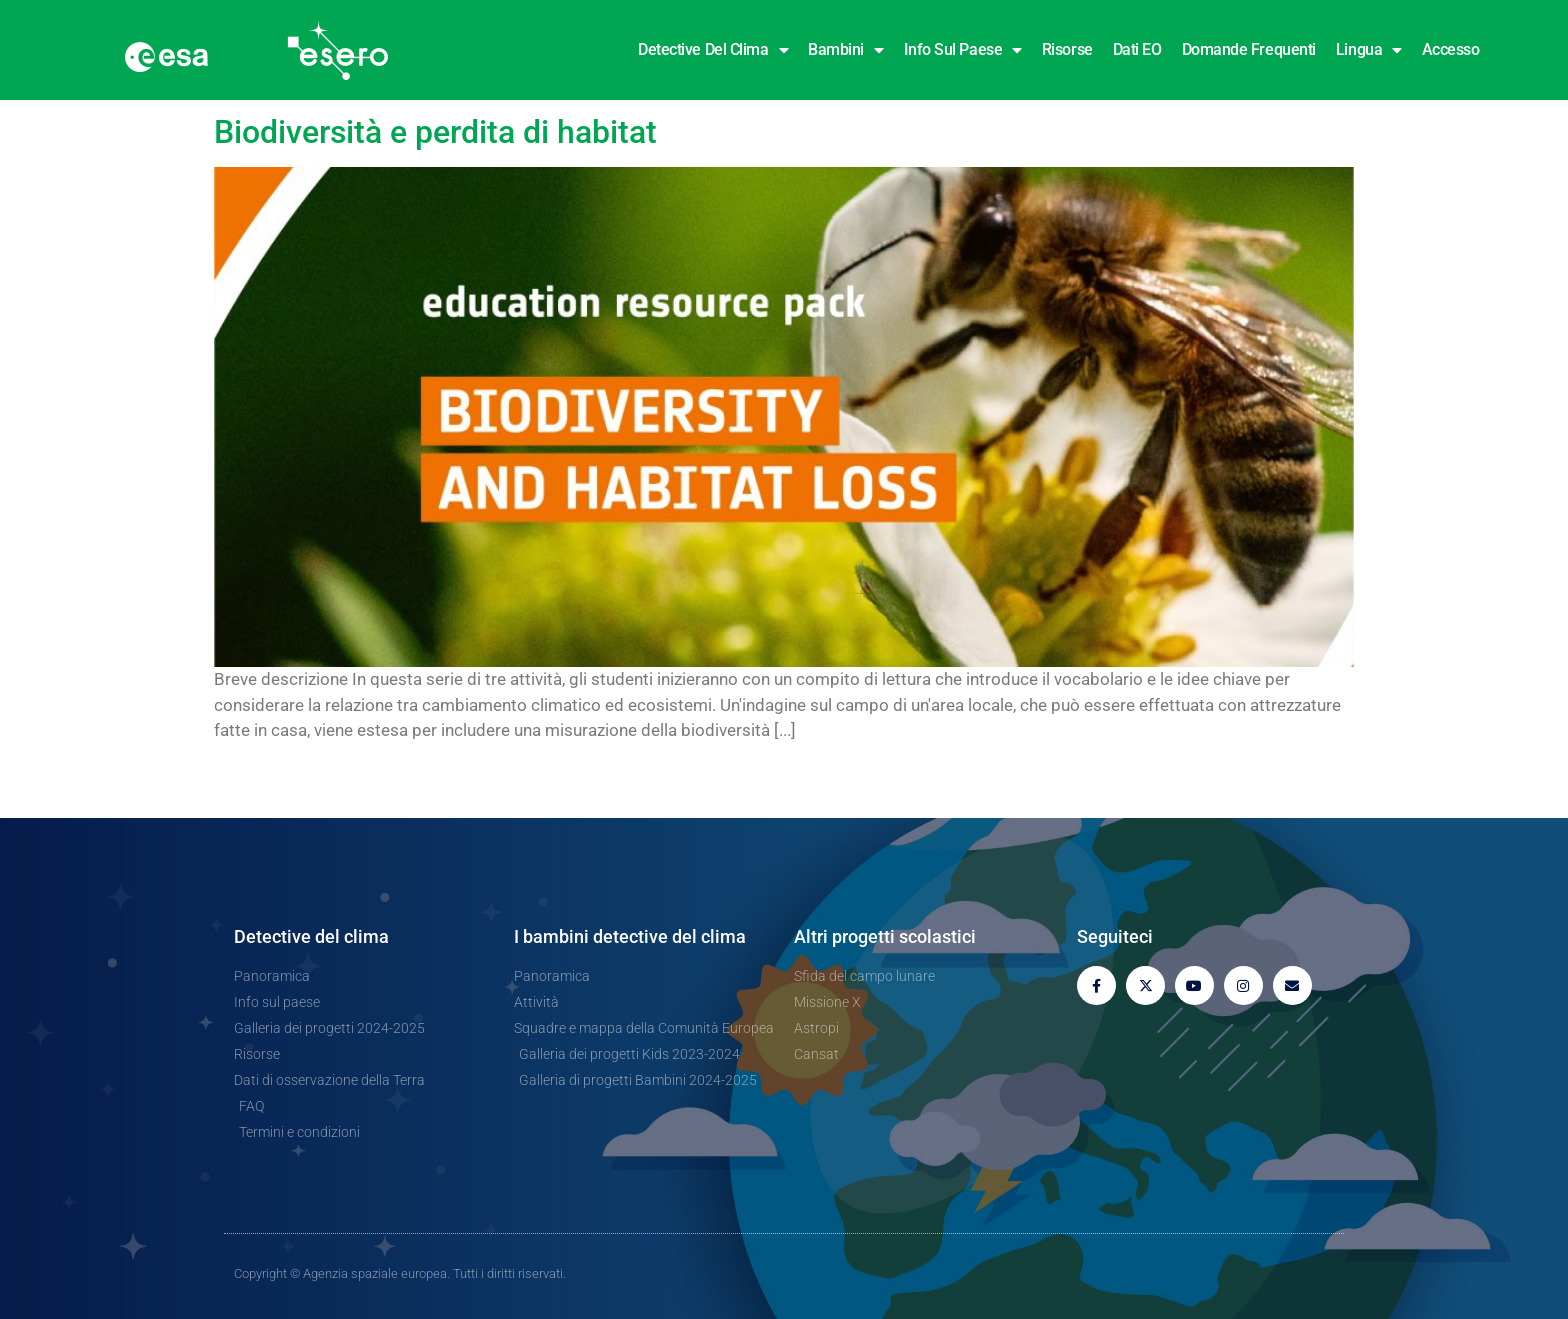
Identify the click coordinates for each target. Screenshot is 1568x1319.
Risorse (1067, 49)
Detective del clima (713, 50)
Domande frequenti (1249, 49)
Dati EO (1137, 49)
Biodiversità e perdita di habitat (435, 132)
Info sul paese (963, 50)
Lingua (1369, 50)
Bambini (845, 50)
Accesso (1451, 49)
